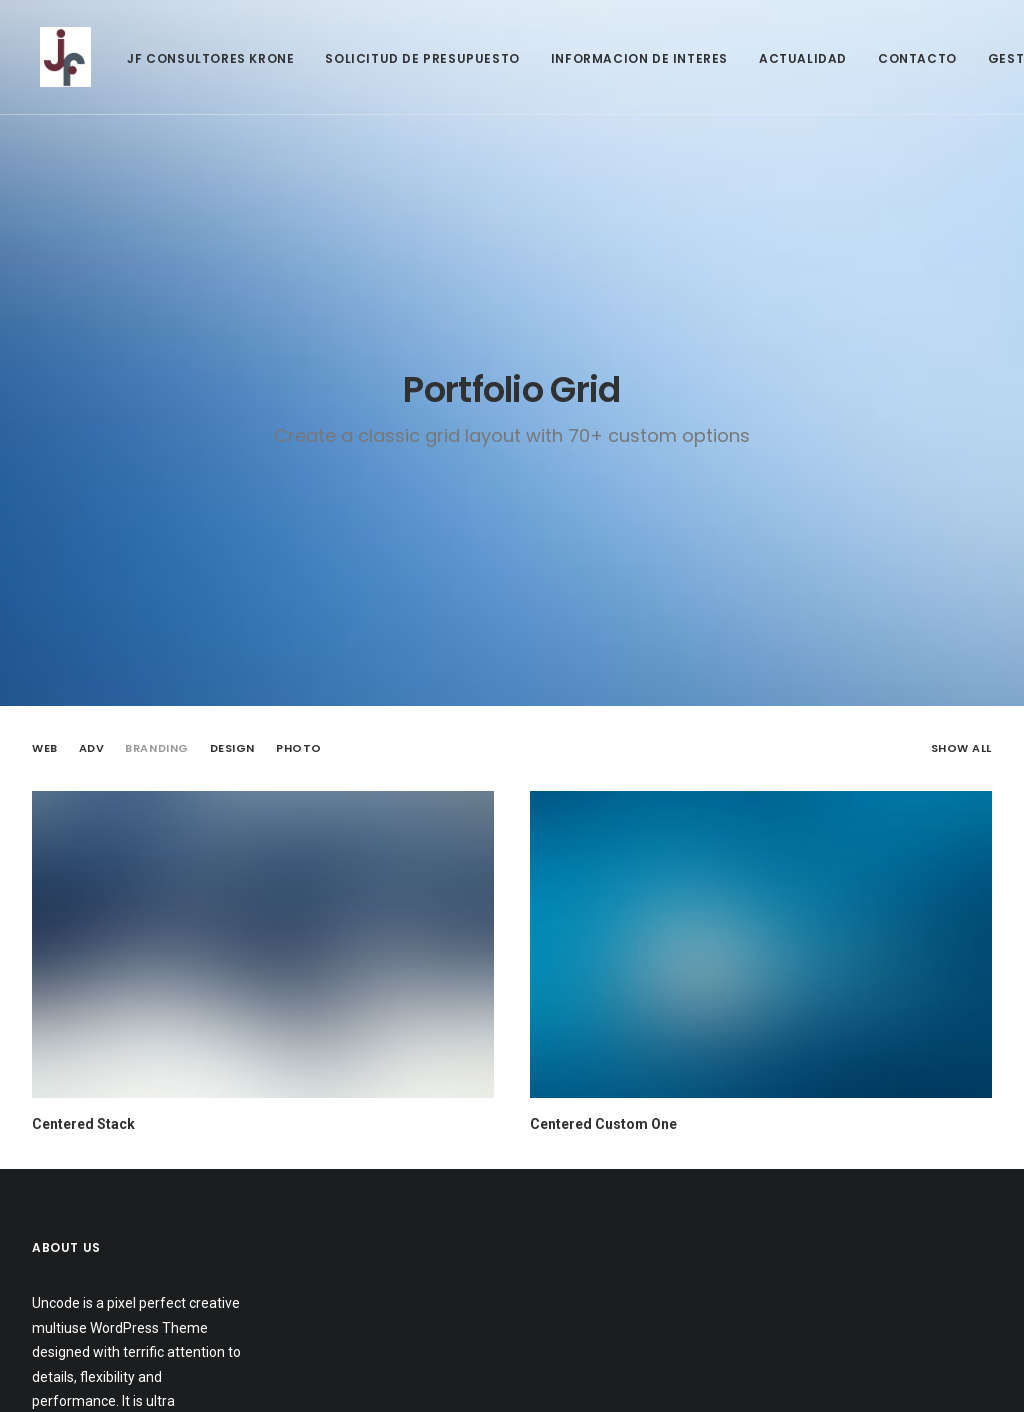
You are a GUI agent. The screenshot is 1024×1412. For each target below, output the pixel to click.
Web (45, 748)
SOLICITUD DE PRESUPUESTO (414, 58)
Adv (92, 748)
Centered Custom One (603, 1124)
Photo (299, 748)
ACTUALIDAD (795, 58)
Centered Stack (83, 1124)
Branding (156, 748)
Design (232, 748)
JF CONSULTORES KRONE (202, 58)
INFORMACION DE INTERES (631, 58)
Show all (961, 748)
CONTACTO (909, 58)
